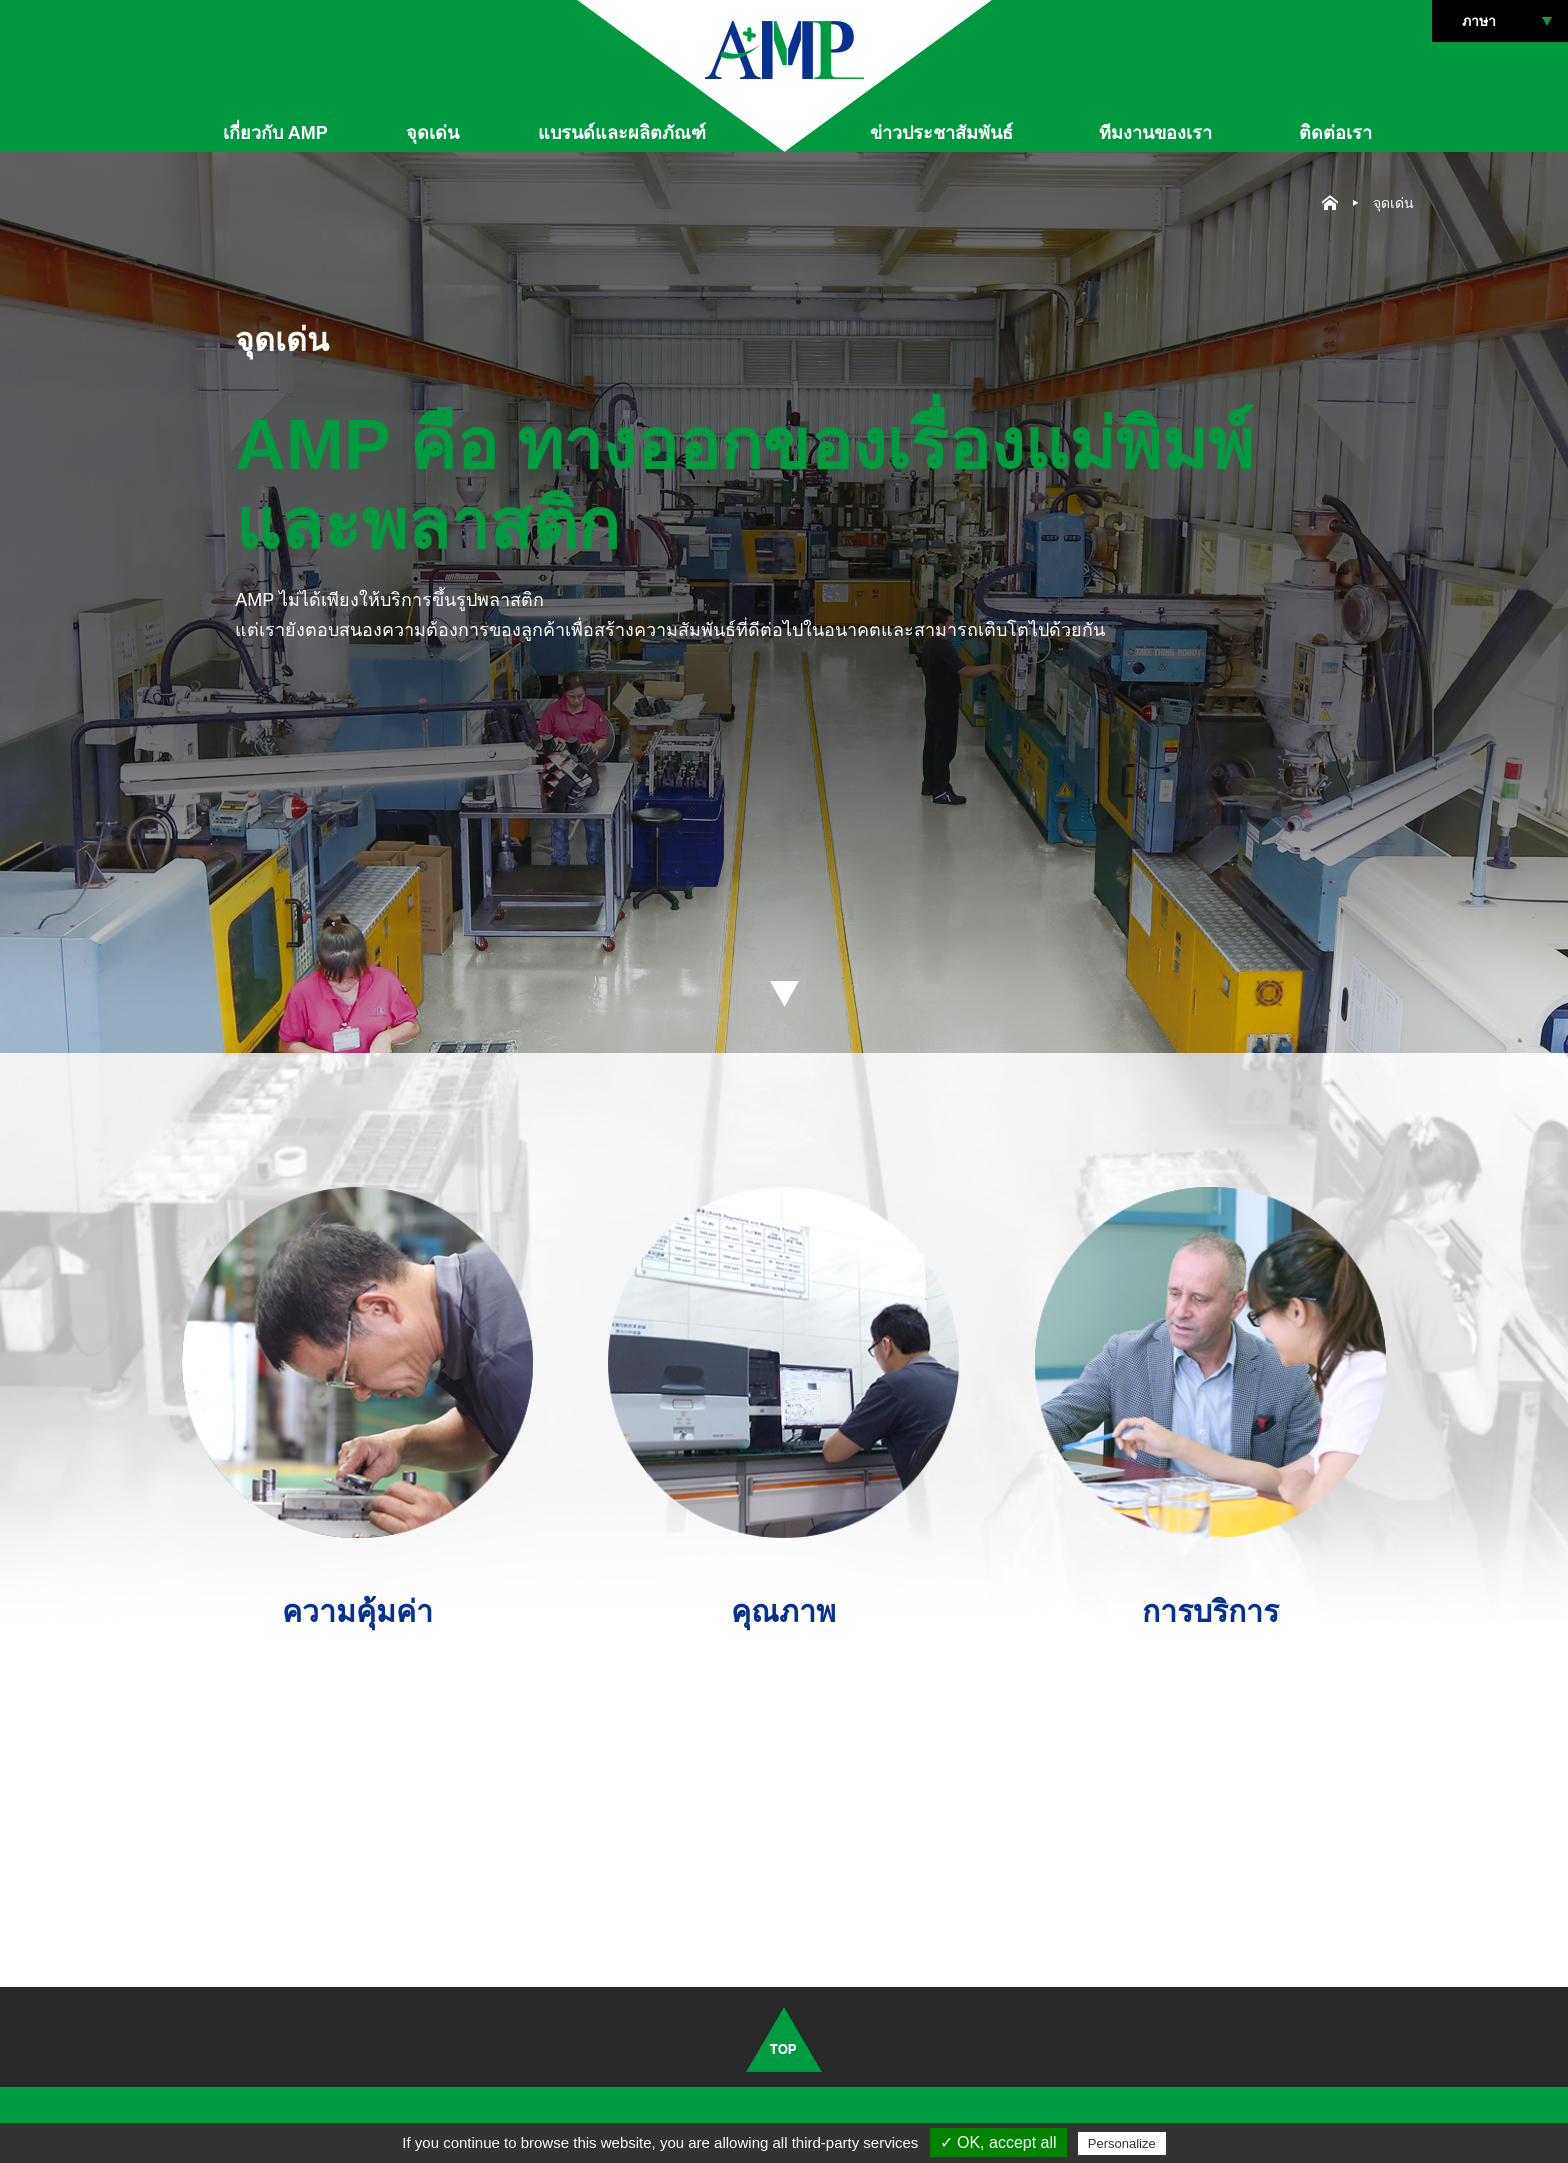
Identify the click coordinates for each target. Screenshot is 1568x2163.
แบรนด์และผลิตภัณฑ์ (622, 133)
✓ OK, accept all (998, 2142)
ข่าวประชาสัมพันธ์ (941, 133)
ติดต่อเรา (1335, 133)
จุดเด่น (432, 133)
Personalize (1122, 2143)
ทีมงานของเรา (1155, 133)
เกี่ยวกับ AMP (275, 133)
